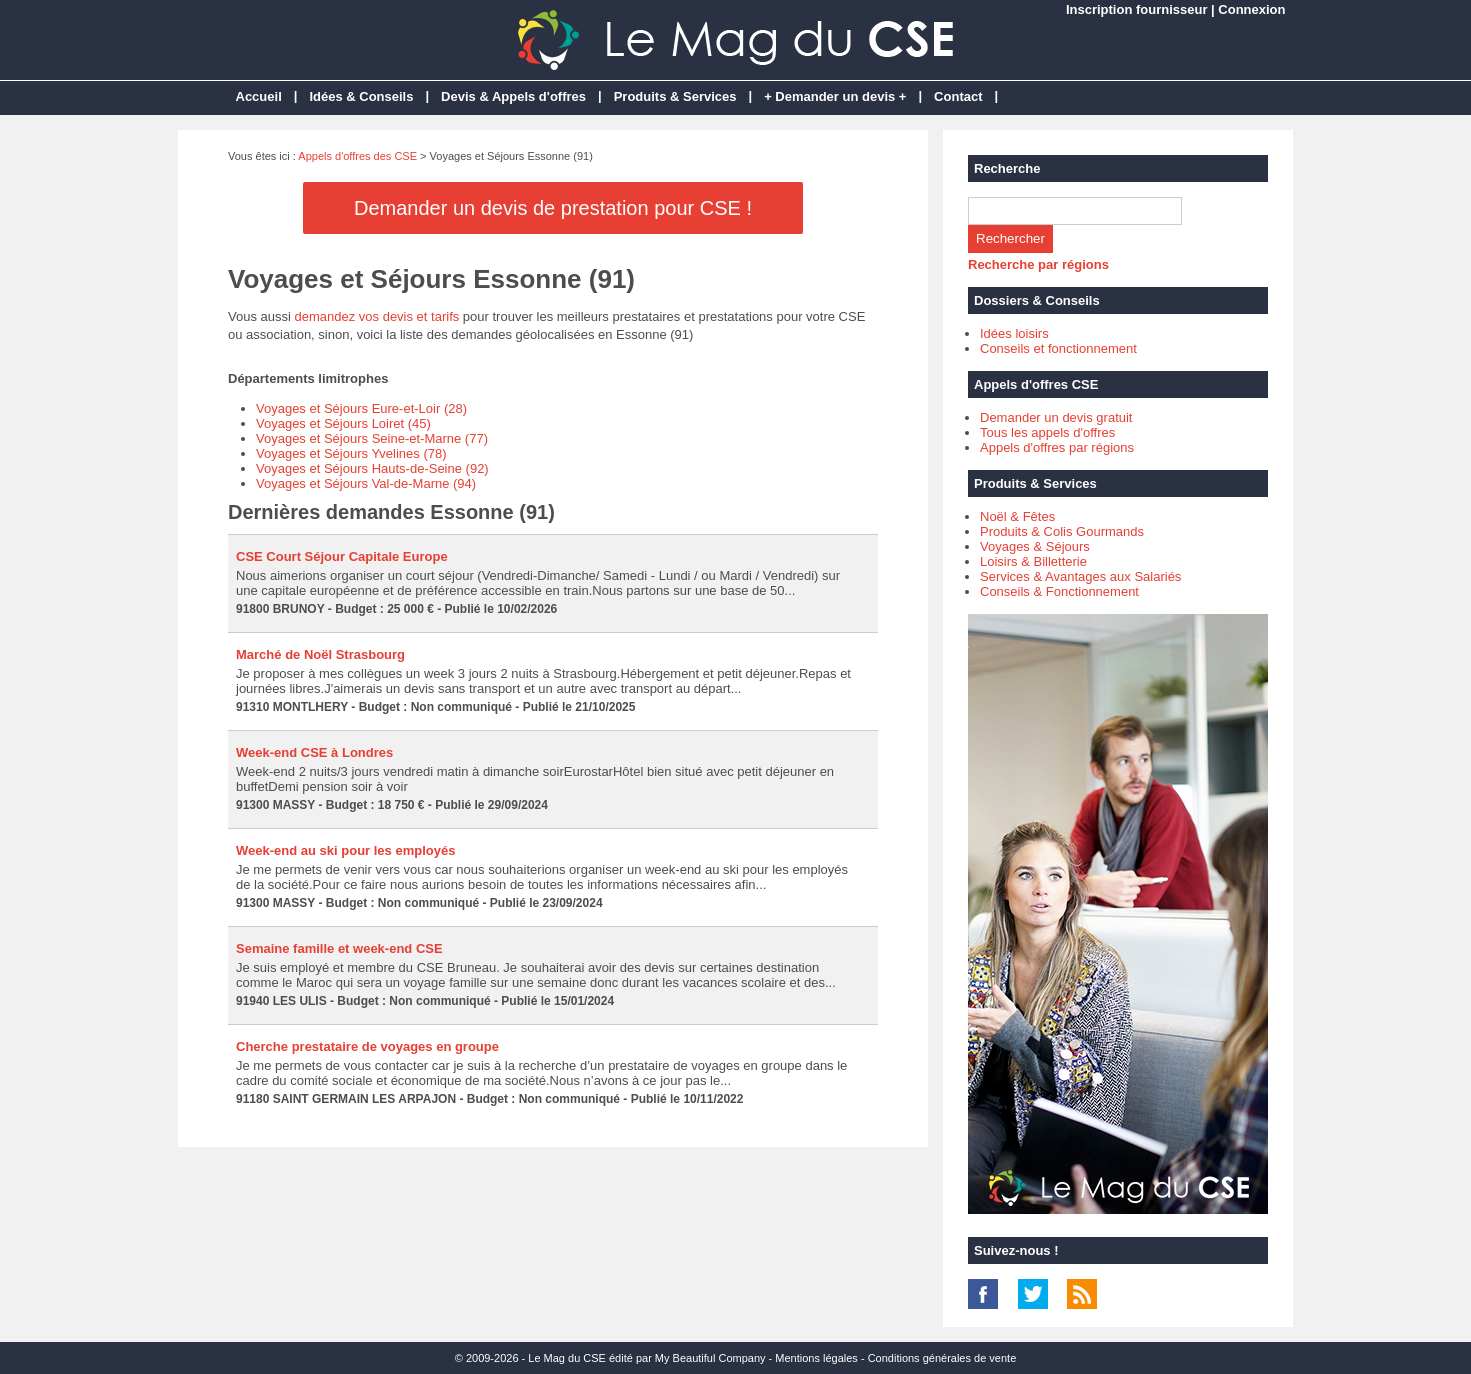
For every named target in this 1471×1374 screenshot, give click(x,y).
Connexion (1251, 9)
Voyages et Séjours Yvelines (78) (351, 453)
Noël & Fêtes (1017, 516)
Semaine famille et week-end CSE (339, 948)
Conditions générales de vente (942, 1358)
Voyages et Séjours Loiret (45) (343, 423)
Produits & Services (675, 96)
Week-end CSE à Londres (314, 752)
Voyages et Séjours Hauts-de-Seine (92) (372, 468)
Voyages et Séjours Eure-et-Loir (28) (361, 408)
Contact (958, 96)
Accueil (259, 96)
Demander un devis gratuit (1056, 417)
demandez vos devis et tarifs (377, 316)
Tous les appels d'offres (1047, 432)
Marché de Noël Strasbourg (320, 654)
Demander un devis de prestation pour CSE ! (553, 208)
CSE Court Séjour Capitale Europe (342, 556)
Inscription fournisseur (1137, 9)
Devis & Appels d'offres (513, 96)
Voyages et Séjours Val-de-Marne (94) (366, 483)
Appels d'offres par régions (1057, 447)
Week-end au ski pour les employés (345, 850)
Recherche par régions (1038, 264)
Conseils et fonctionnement (1058, 348)
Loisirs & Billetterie (1033, 561)
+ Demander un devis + (835, 96)
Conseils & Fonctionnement (1059, 591)
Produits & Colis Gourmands (1062, 531)
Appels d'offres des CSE (357, 156)
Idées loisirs (1014, 333)
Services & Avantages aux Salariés (1080, 576)
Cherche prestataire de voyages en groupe (367, 1046)
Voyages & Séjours (1035, 546)
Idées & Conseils (361, 96)
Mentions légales (816, 1358)
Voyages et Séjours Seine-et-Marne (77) (372, 438)
